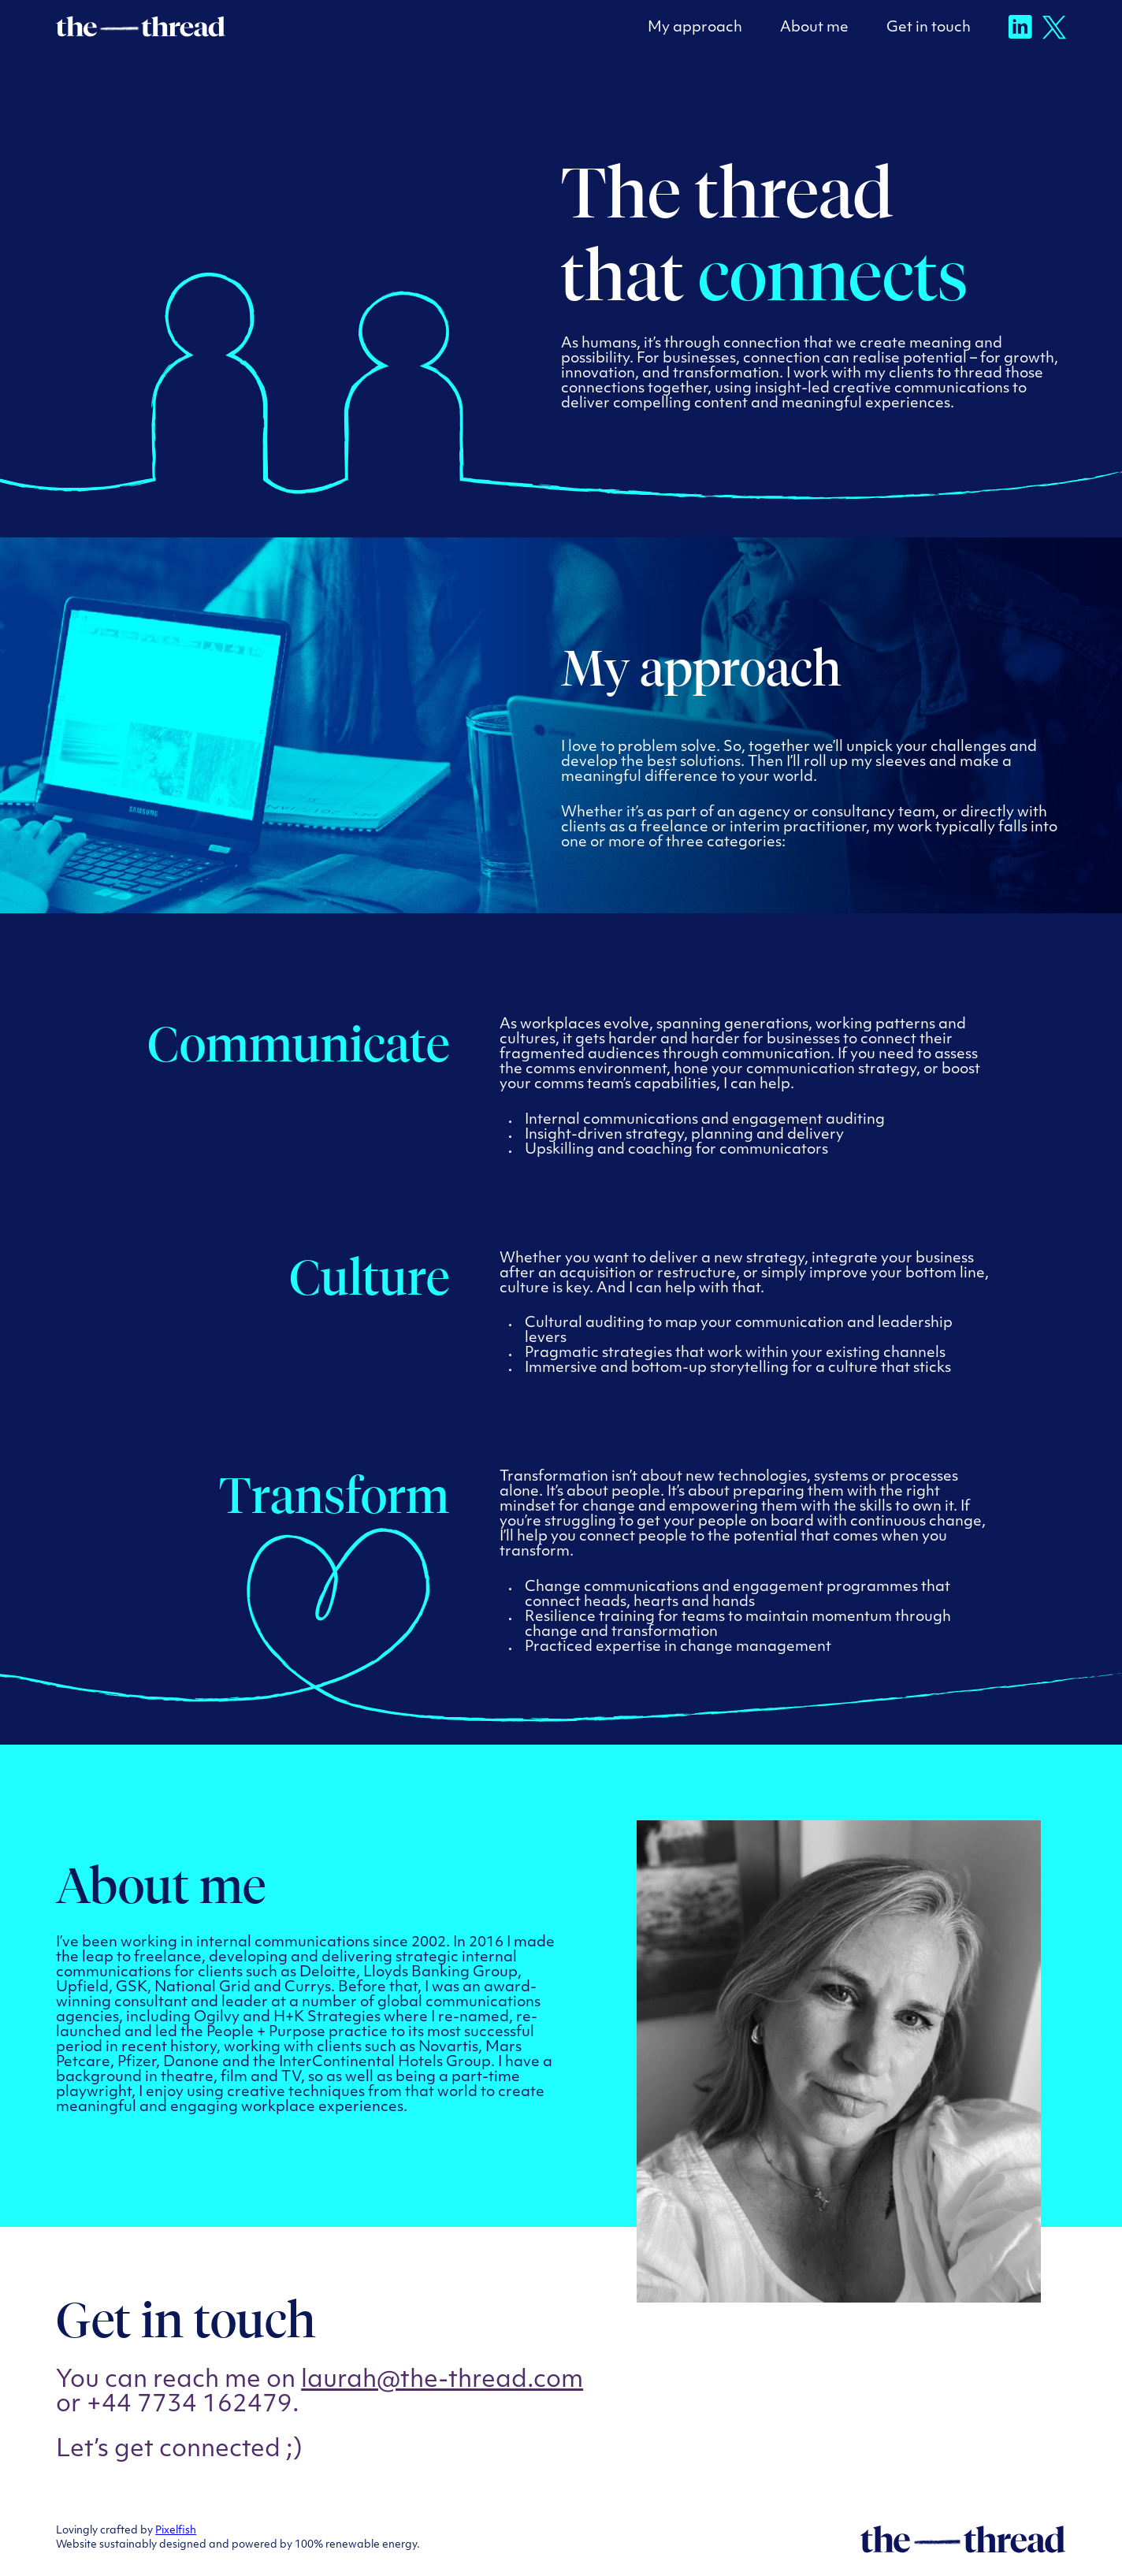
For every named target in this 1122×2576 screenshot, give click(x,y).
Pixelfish (175, 2531)
